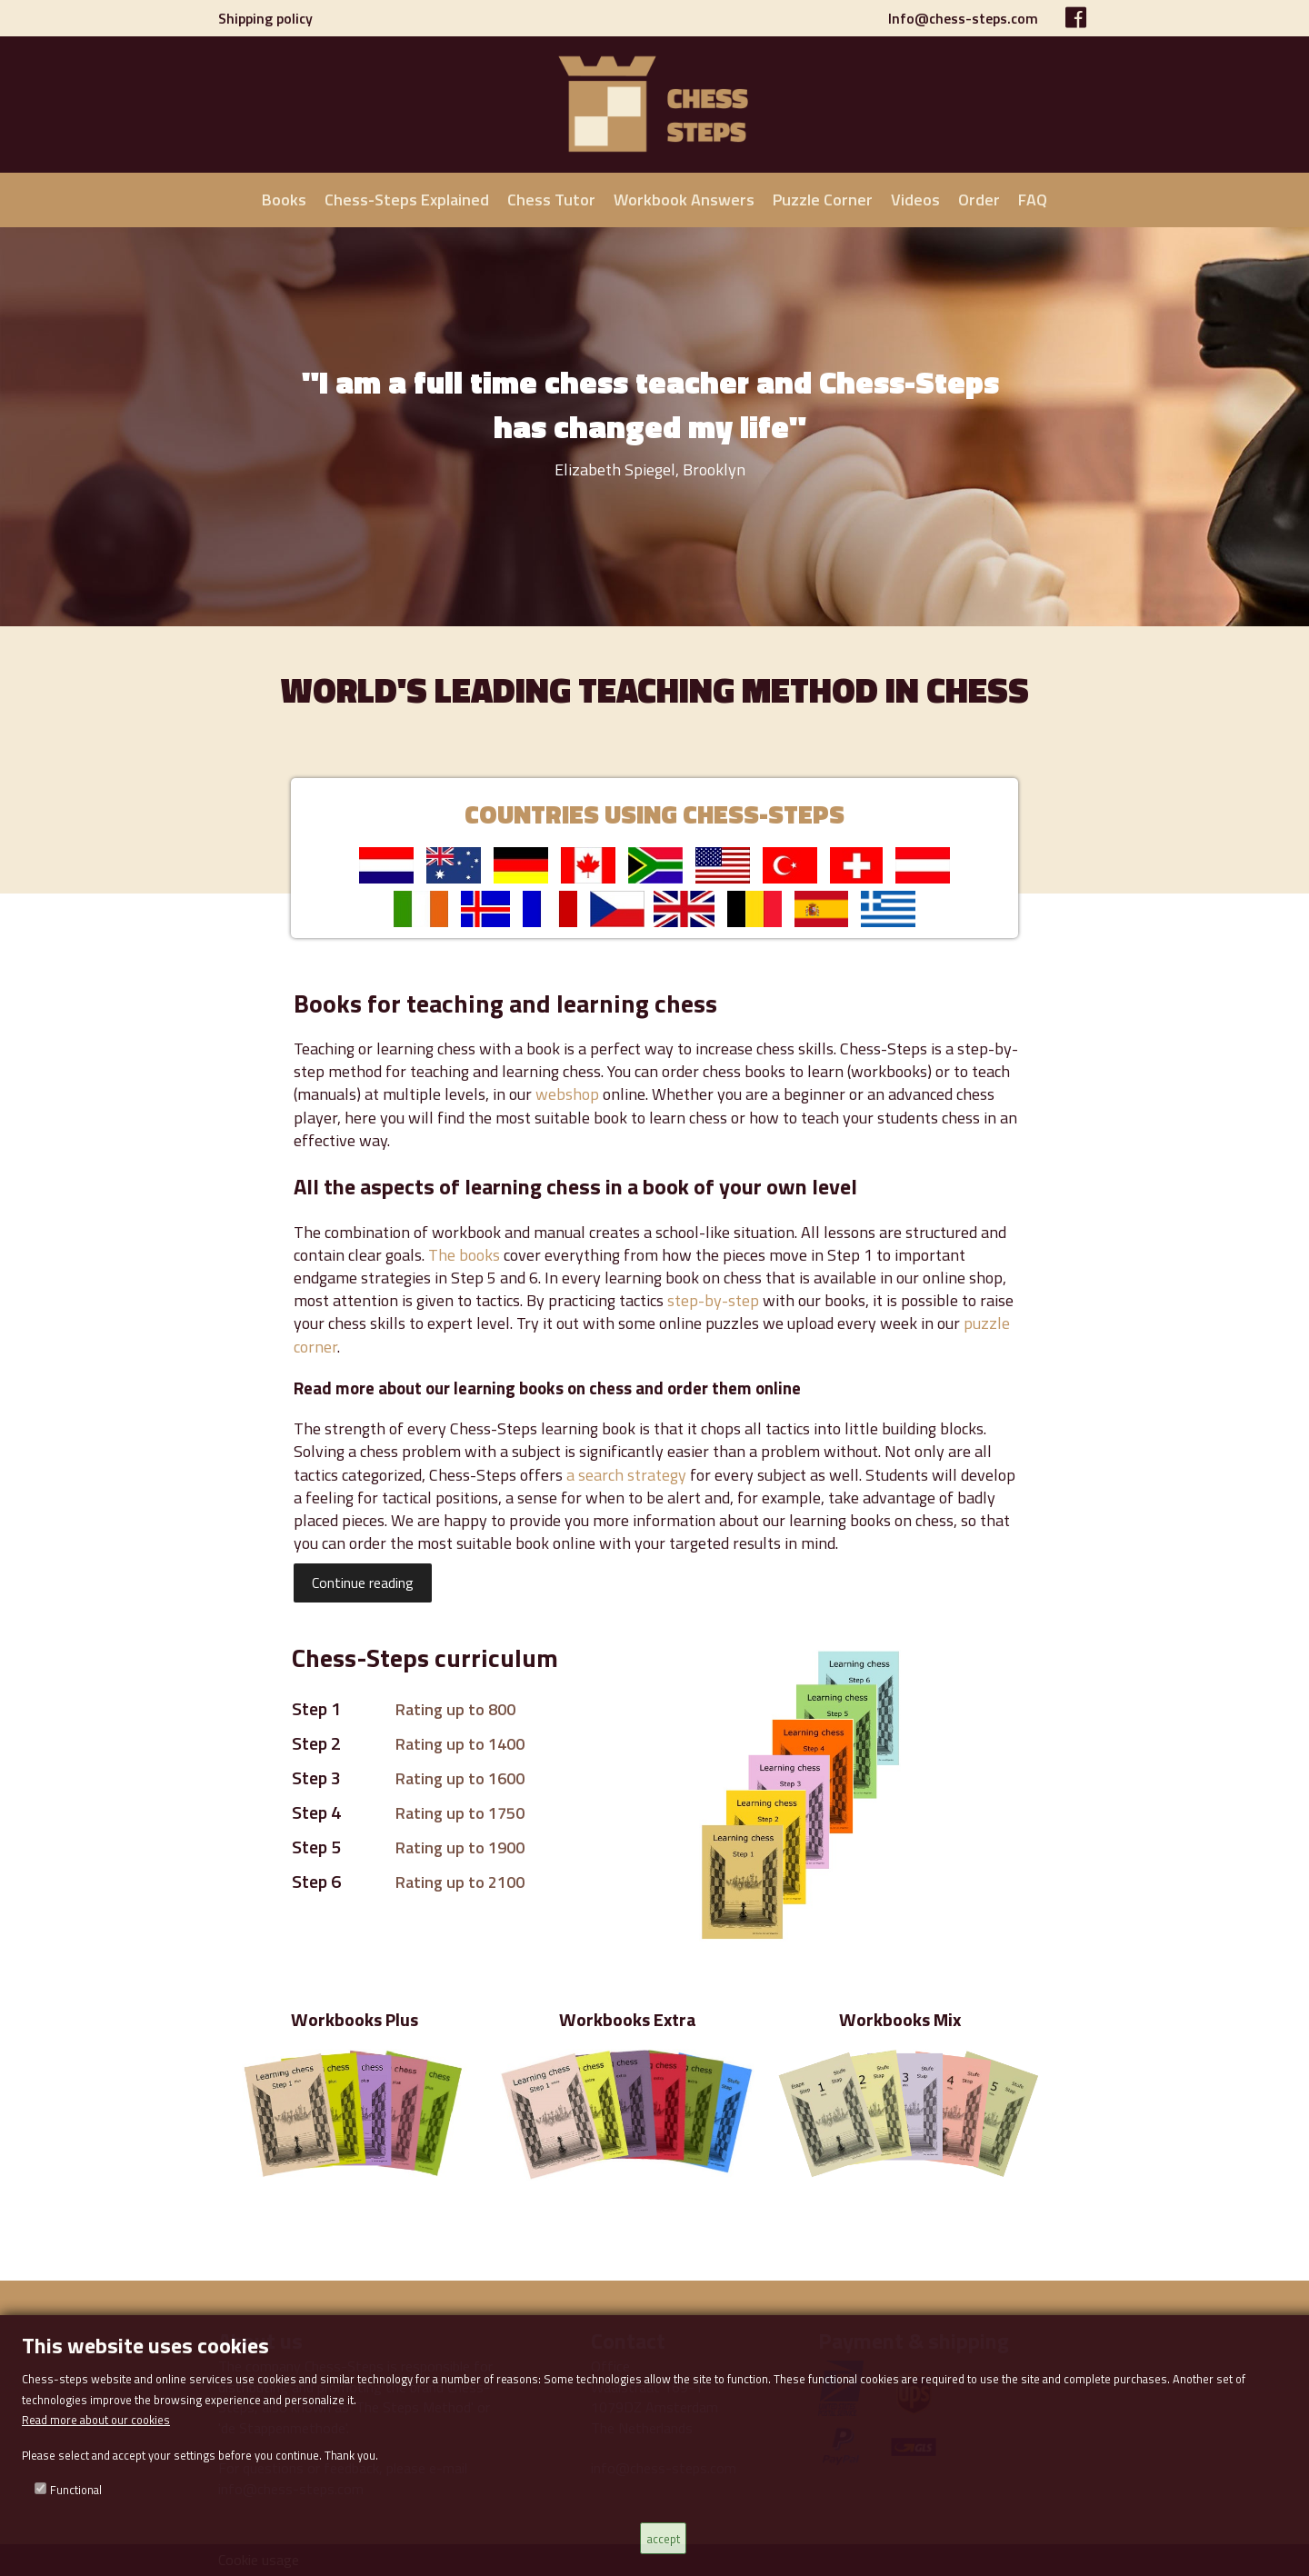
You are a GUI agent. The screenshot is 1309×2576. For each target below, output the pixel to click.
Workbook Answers (684, 199)
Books (284, 199)
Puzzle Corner (823, 199)
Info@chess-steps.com (963, 18)
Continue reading (363, 1582)
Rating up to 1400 (460, 1744)
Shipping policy (265, 18)
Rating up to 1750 (460, 1813)
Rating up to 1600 (460, 1778)
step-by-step (713, 1300)
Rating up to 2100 (460, 1882)
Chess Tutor (551, 199)
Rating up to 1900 (460, 1847)
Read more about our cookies (96, 2420)
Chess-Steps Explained (407, 199)
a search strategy (626, 1475)
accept (663, 2539)
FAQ (1032, 199)
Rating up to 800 (455, 1709)
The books (464, 1255)
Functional (76, 2490)
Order (979, 199)
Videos (915, 199)
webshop (567, 1094)
